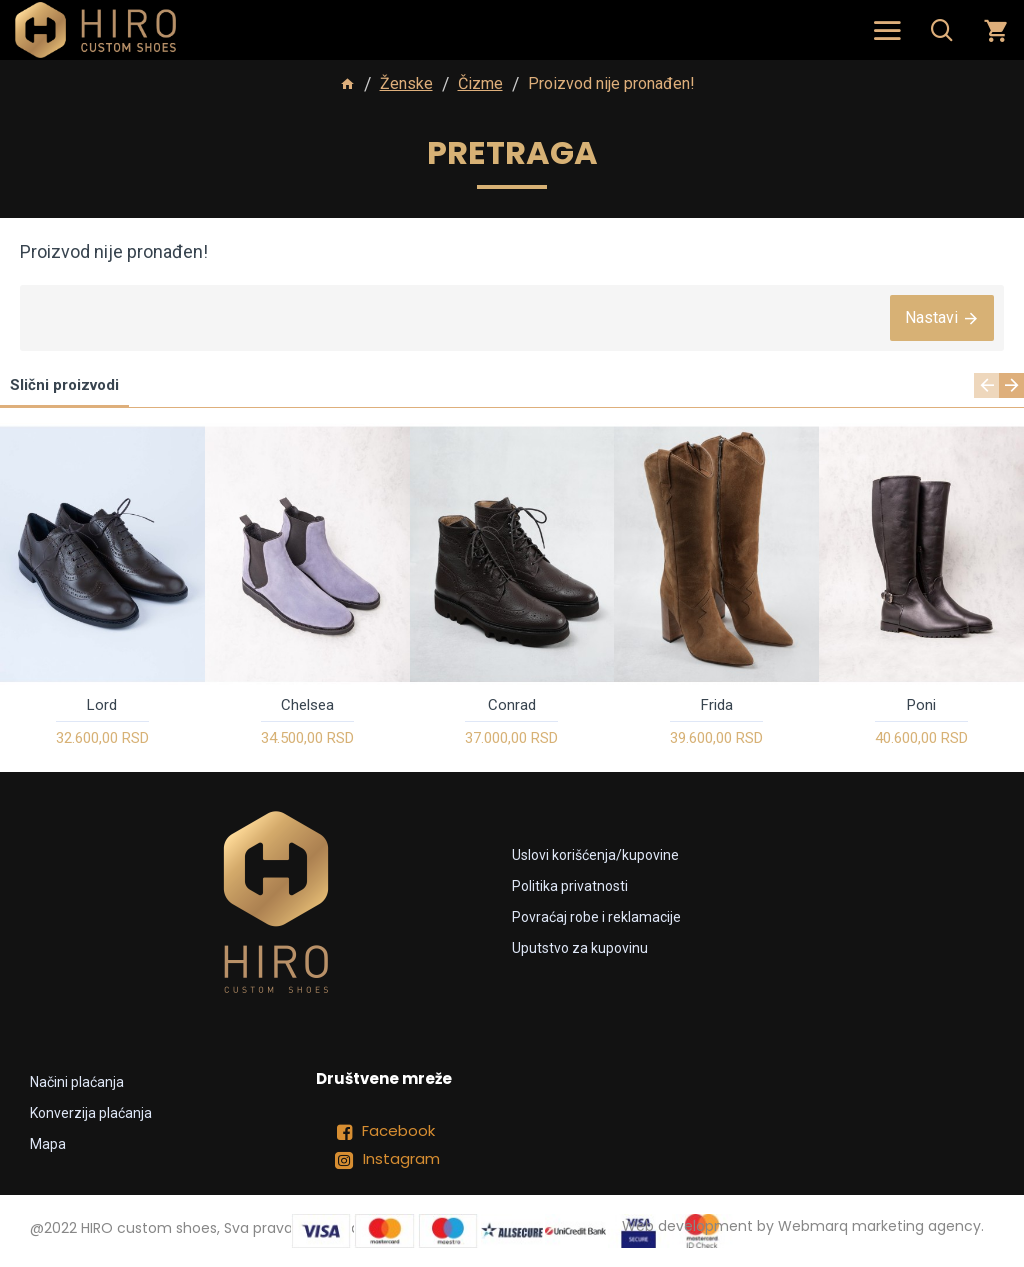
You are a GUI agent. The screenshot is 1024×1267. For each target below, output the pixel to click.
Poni (921, 705)
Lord (102, 705)
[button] (986, 385)
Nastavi (931, 317)
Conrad (512, 705)
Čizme (480, 83)
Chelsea (307, 705)
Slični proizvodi (64, 385)
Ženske (406, 83)
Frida (717, 705)
